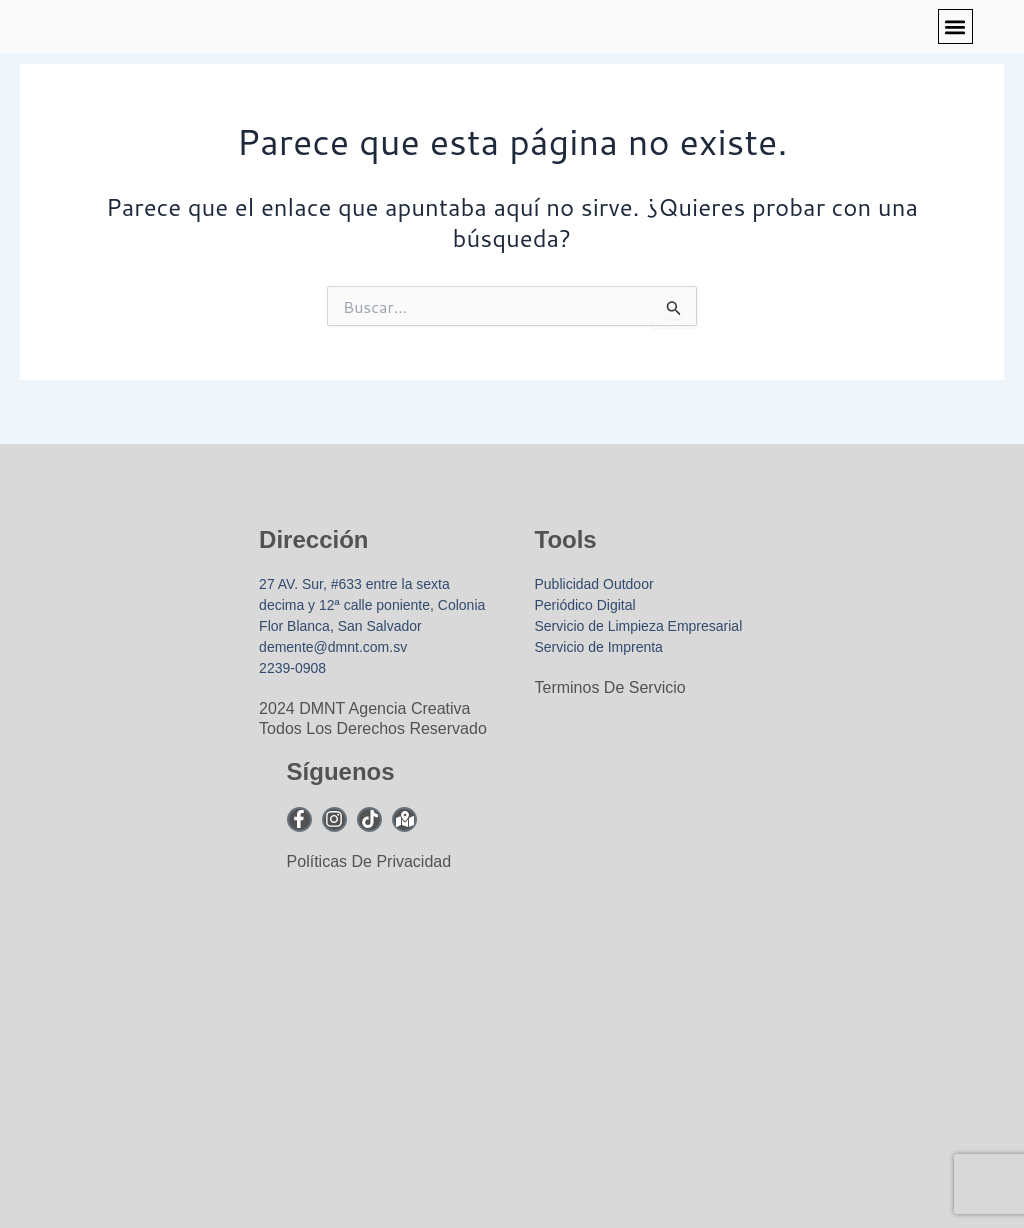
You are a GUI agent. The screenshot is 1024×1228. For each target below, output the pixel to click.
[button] (955, 26)
